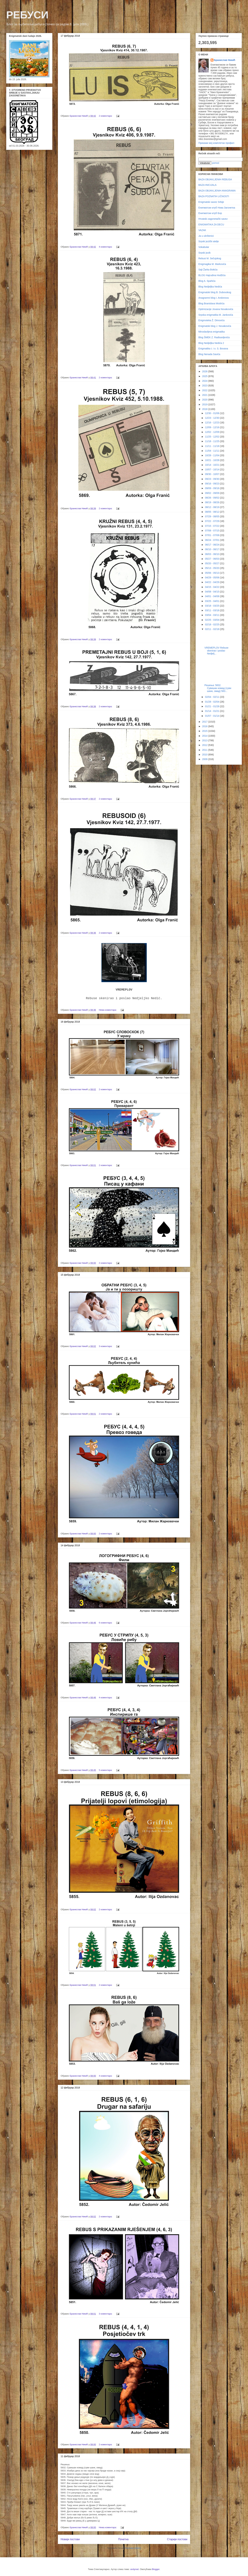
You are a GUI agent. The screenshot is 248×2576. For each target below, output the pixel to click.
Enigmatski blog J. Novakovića (214, 326)
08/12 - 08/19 (212, 507)
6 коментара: (106, 1622)
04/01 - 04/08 (212, 596)
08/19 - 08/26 (212, 502)
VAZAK (202, 230)
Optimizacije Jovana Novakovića (215, 309)
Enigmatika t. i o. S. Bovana (213, 348)
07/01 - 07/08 (212, 535)
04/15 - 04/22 (212, 587)
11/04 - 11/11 (212, 450)
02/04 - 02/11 (212, 697)
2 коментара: (106, 116)
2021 (205, 395)
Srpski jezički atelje (208, 241)
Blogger (155, 2569)
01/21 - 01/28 (212, 706)
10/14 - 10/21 (212, 464)
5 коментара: (106, 1770)
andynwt (134, 2569)
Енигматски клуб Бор (210, 213)
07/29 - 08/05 (212, 516)
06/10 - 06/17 (212, 549)
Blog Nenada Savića (209, 354)
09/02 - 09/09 (212, 493)
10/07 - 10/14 (212, 469)
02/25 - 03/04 (212, 619)
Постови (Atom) (133, 2548)
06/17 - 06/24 (212, 544)
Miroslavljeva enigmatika (211, 331)
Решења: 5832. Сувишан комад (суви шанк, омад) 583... (217, 688)
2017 (205, 721)
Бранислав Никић (224, 60)
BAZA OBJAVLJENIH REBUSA (215, 179)
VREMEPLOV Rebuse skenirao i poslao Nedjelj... (216, 650)
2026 (205, 371)
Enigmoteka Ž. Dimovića (211, 320)
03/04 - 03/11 (212, 615)
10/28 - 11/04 (212, 455)
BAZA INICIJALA (207, 185)
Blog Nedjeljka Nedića (210, 286)
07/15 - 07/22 (212, 526)
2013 (205, 740)
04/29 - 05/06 (212, 577)
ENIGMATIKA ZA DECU (211, 224)
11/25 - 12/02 (212, 436)
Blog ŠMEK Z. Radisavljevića (214, 337)
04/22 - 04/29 (212, 582)
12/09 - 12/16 (212, 427)
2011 (205, 750)
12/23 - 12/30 (212, 417)
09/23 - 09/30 (212, 479)
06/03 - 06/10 (212, 554)
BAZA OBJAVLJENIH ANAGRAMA (217, 190)
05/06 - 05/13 (212, 572)
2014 (205, 735)
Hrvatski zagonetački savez (213, 218)
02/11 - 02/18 (212, 629)
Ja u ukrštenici (206, 235)
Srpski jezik (204, 252)
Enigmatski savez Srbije (211, 202)
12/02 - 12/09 (212, 432)
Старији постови (177, 2539)
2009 (205, 759)
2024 (205, 381)
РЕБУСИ (27, 15)
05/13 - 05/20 (212, 568)
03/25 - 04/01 (212, 601)
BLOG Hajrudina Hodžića (211, 275)
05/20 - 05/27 (212, 563)
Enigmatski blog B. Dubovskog (214, 292)
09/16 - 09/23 (212, 483)
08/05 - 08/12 (212, 511)
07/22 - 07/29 (212, 521)
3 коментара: (106, 1346)
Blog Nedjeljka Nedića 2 (211, 343)
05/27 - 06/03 (212, 558)
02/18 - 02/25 (212, 624)
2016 (205, 726)
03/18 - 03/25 (212, 605)
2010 (205, 754)
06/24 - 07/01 (212, 540)
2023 (205, 385)
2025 (205, 376)
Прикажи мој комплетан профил (216, 143)
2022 (205, 390)
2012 (205, 745)
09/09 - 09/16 (212, 488)
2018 (205, 409)
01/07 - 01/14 (212, 715)
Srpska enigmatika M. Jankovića (215, 314)
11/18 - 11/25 (212, 441)
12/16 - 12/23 (212, 422)
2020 (205, 399)
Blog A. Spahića (206, 281)
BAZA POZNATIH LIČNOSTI (213, 196)
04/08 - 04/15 (212, 591)
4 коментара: (106, 246)
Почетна (123, 2539)
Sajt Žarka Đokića (207, 269)
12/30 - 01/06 (212, 413)
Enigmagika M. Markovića (212, 264)
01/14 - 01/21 (212, 711)
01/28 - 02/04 (212, 701)
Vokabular (203, 247)
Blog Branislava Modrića (211, 303)
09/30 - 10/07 (212, 474)
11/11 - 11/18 (212, 446)
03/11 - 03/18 (212, 610)
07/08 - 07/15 (212, 530)
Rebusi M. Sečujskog (209, 258)
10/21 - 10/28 (212, 460)
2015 (205, 731)
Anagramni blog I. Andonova (213, 297)
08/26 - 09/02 (212, 497)
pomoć (215, 163)
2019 (205, 404)
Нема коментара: (108, 1010)
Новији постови (70, 2539)
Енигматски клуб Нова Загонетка (216, 207)
